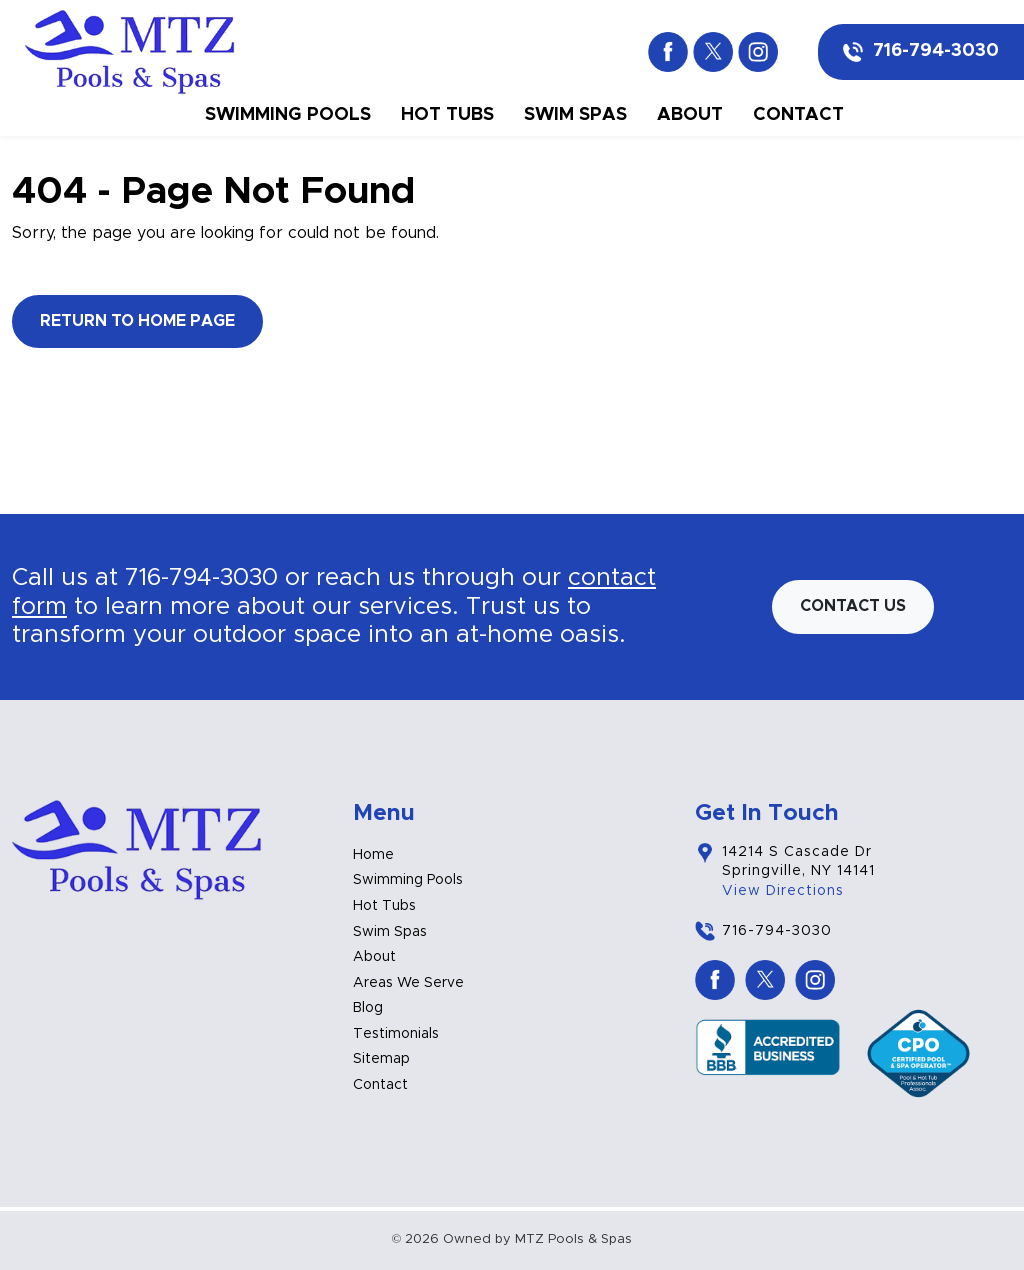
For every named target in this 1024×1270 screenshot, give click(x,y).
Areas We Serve (408, 983)
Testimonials (396, 1034)
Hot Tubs (447, 115)
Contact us (853, 606)
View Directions (783, 891)
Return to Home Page (137, 321)
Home (373, 855)
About (690, 115)
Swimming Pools (288, 115)
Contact (798, 115)
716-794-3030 (936, 51)
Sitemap (381, 1059)
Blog (368, 1008)
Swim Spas (575, 115)
